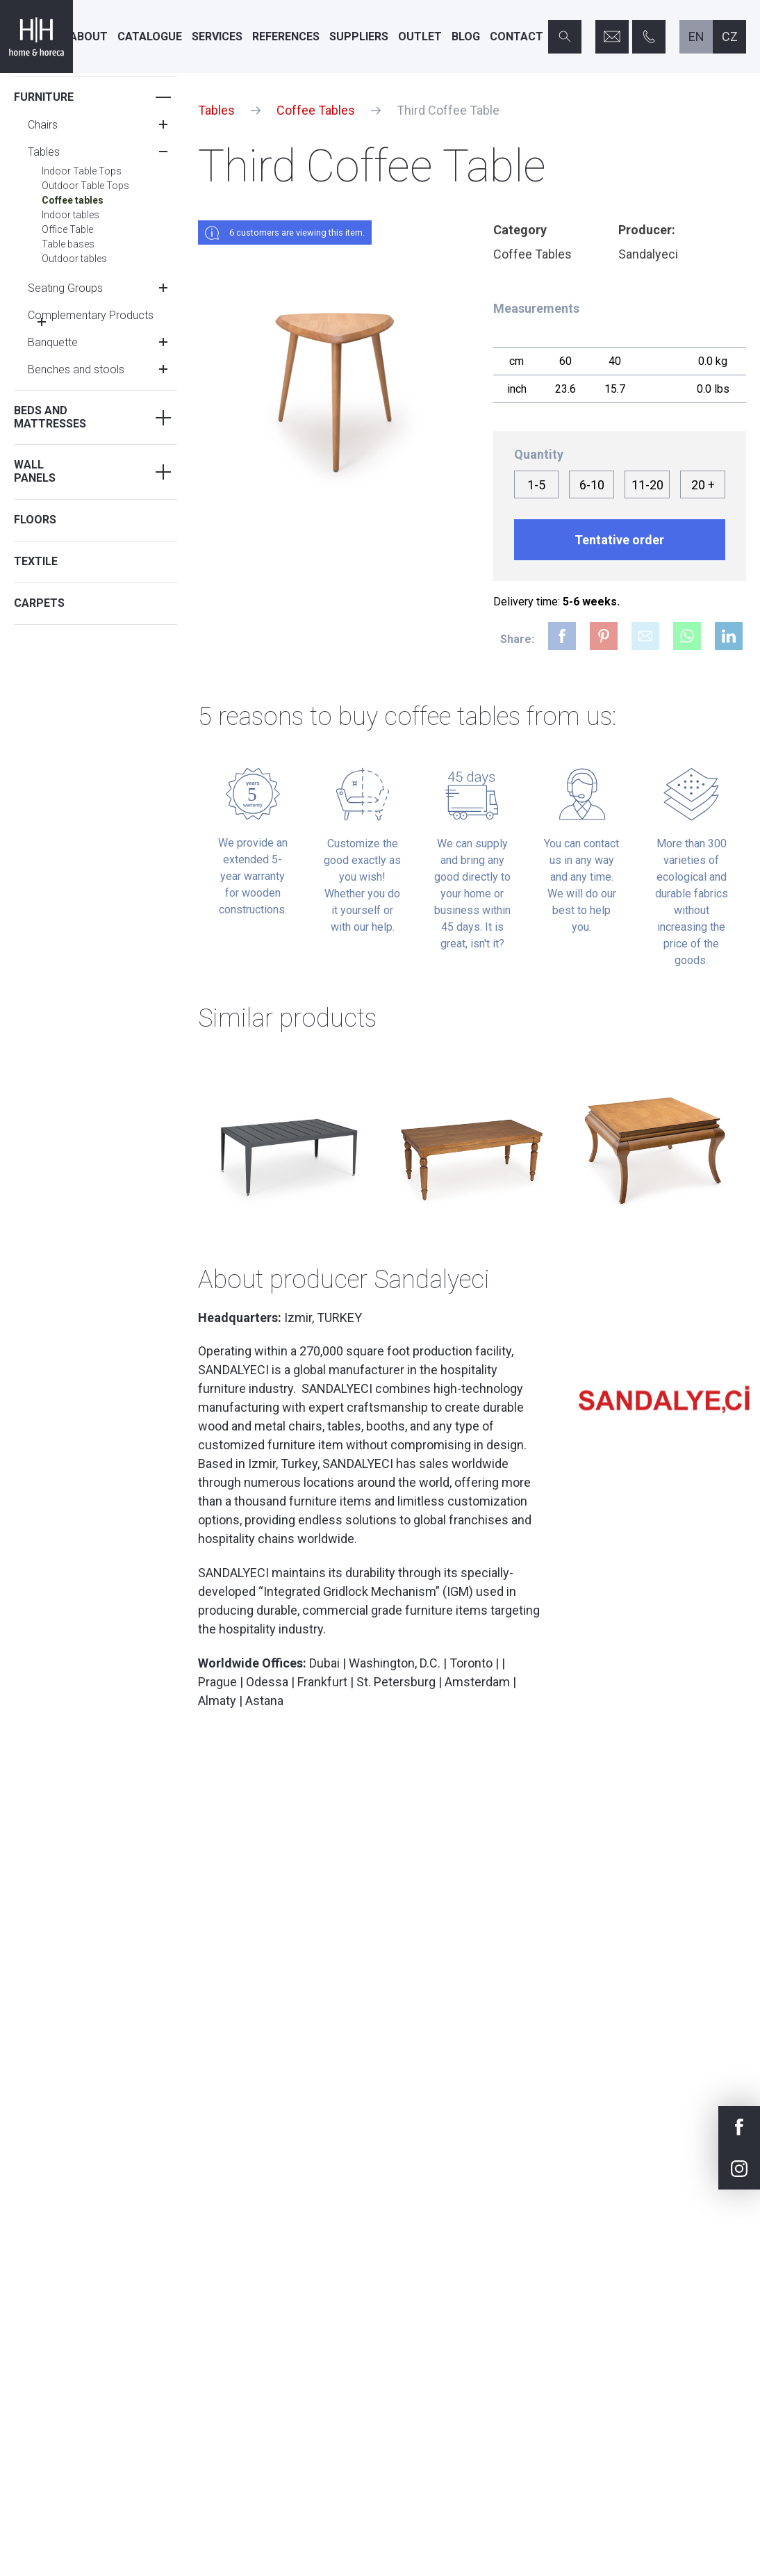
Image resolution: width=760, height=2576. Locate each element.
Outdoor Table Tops (85, 185)
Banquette (53, 342)
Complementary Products (91, 315)
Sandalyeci (648, 254)
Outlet (420, 36)
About (88, 36)
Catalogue (149, 36)
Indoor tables (70, 214)
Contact (516, 36)
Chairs (43, 124)
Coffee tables (73, 200)
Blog (466, 36)
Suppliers (358, 36)
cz (730, 36)
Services (217, 36)
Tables (44, 151)
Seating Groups (65, 288)
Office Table (67, 229)
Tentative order (619, 539)
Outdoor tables (74, 258)
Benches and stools (76, 369)
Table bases (68, 244)
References (286, 36)
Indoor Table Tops (82, 171)
